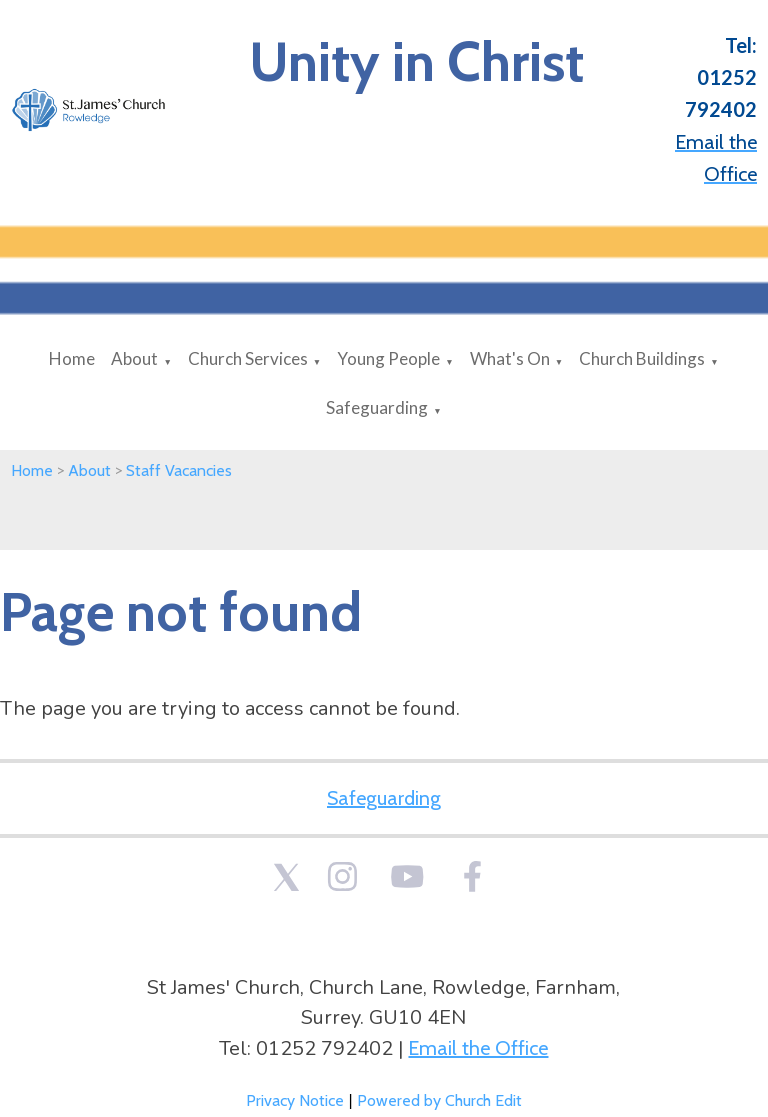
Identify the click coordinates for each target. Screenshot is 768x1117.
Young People (388, 358)
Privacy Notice (295, 1100)
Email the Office (478, 1048)
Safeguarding (377, 407)
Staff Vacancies (179, 470)
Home (72, 358)
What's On (510, 358)
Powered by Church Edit (439, 1100)
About (134, 358)
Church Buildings (642, 358)
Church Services (248, 358)
